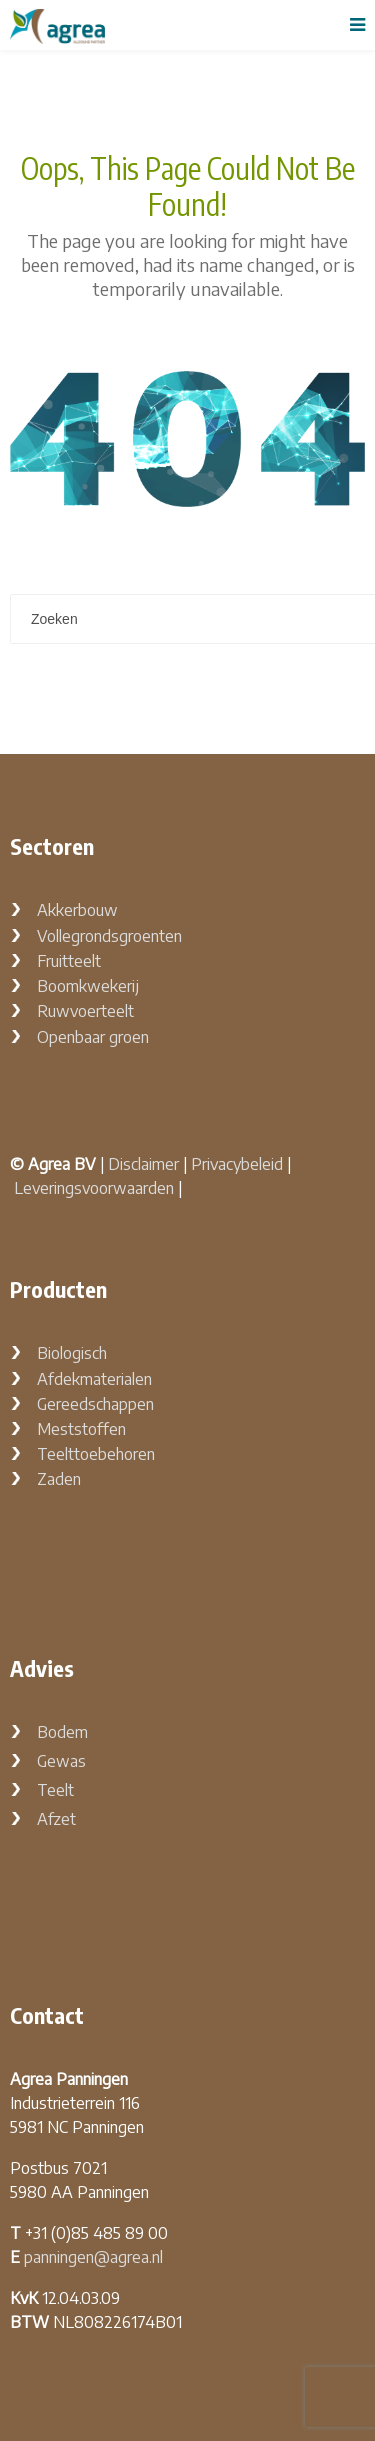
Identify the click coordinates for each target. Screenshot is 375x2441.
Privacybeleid (237, 1164)
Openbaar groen (93, 1037)
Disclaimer (143, 1164)
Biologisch (72, 1353)
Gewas (61, 1761)
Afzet (56, 1819)
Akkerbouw (77, 910)
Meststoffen (81, 1429)
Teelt (55, 1790)
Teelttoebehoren (96, 1454)
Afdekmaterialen (94, 1379)
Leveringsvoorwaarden (94, 1188)
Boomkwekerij (88, 986)
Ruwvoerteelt (85, 1011)
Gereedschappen (95, 1404)
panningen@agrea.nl (93, 2257)
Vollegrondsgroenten (109, 936)
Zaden (59, 1479)
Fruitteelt (69, 961)
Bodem (62, 1732)
